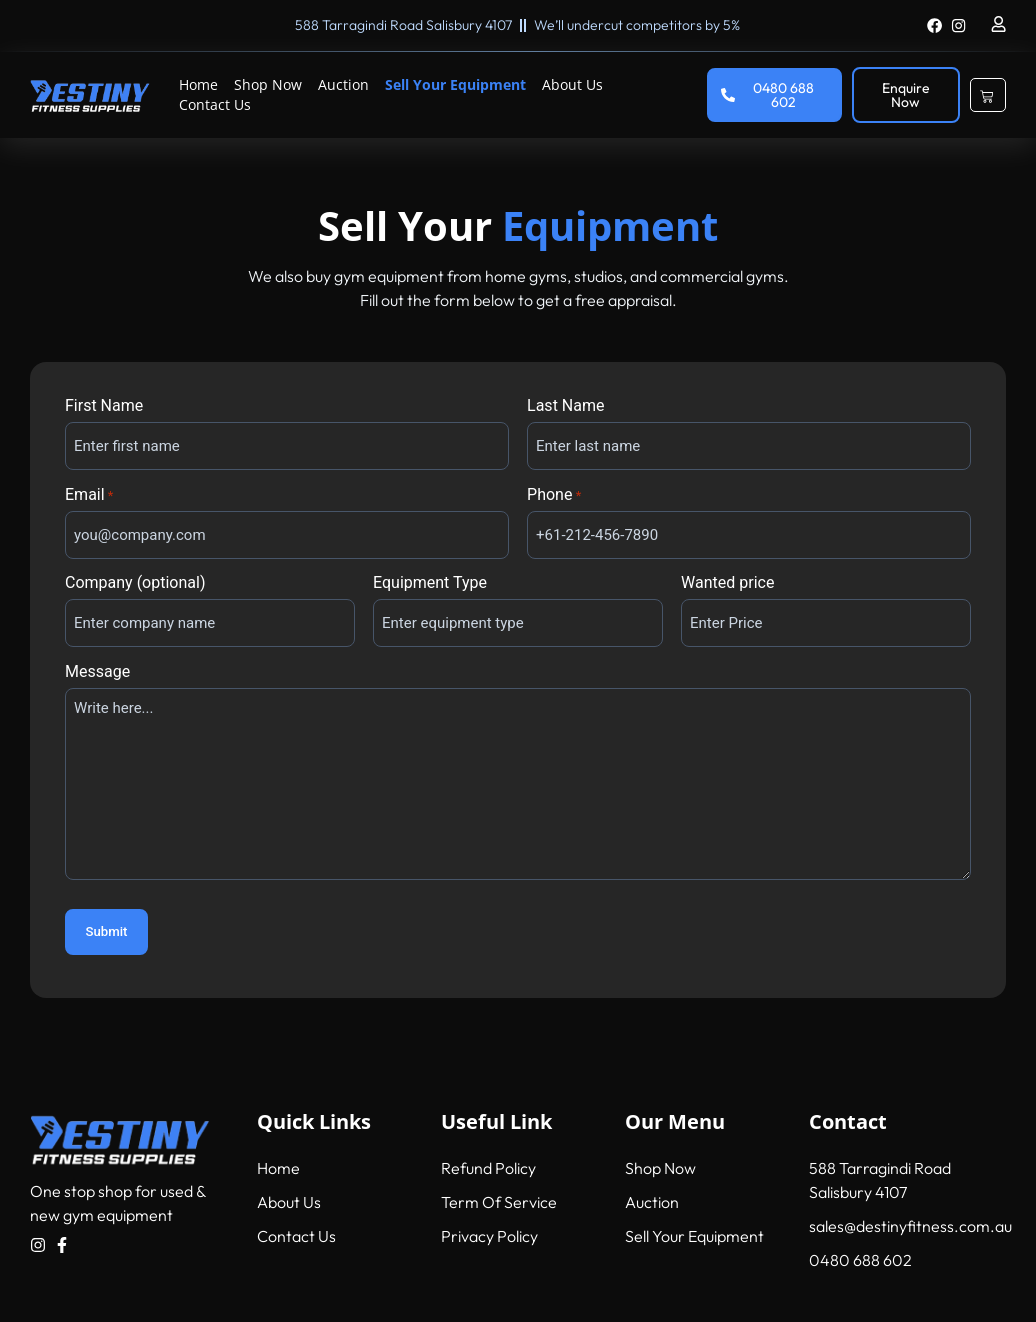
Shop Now (268, 84)
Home (198, 84)
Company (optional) (135, 583)
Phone (554, 495)
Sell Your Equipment (455, 84)
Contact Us (215, 104)
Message (97, 672)
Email (89, 495)
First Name (104, 406)
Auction (343, 84)
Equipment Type (430, 583)
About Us (572, 84)
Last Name (565, 406)
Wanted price (727, 583)
